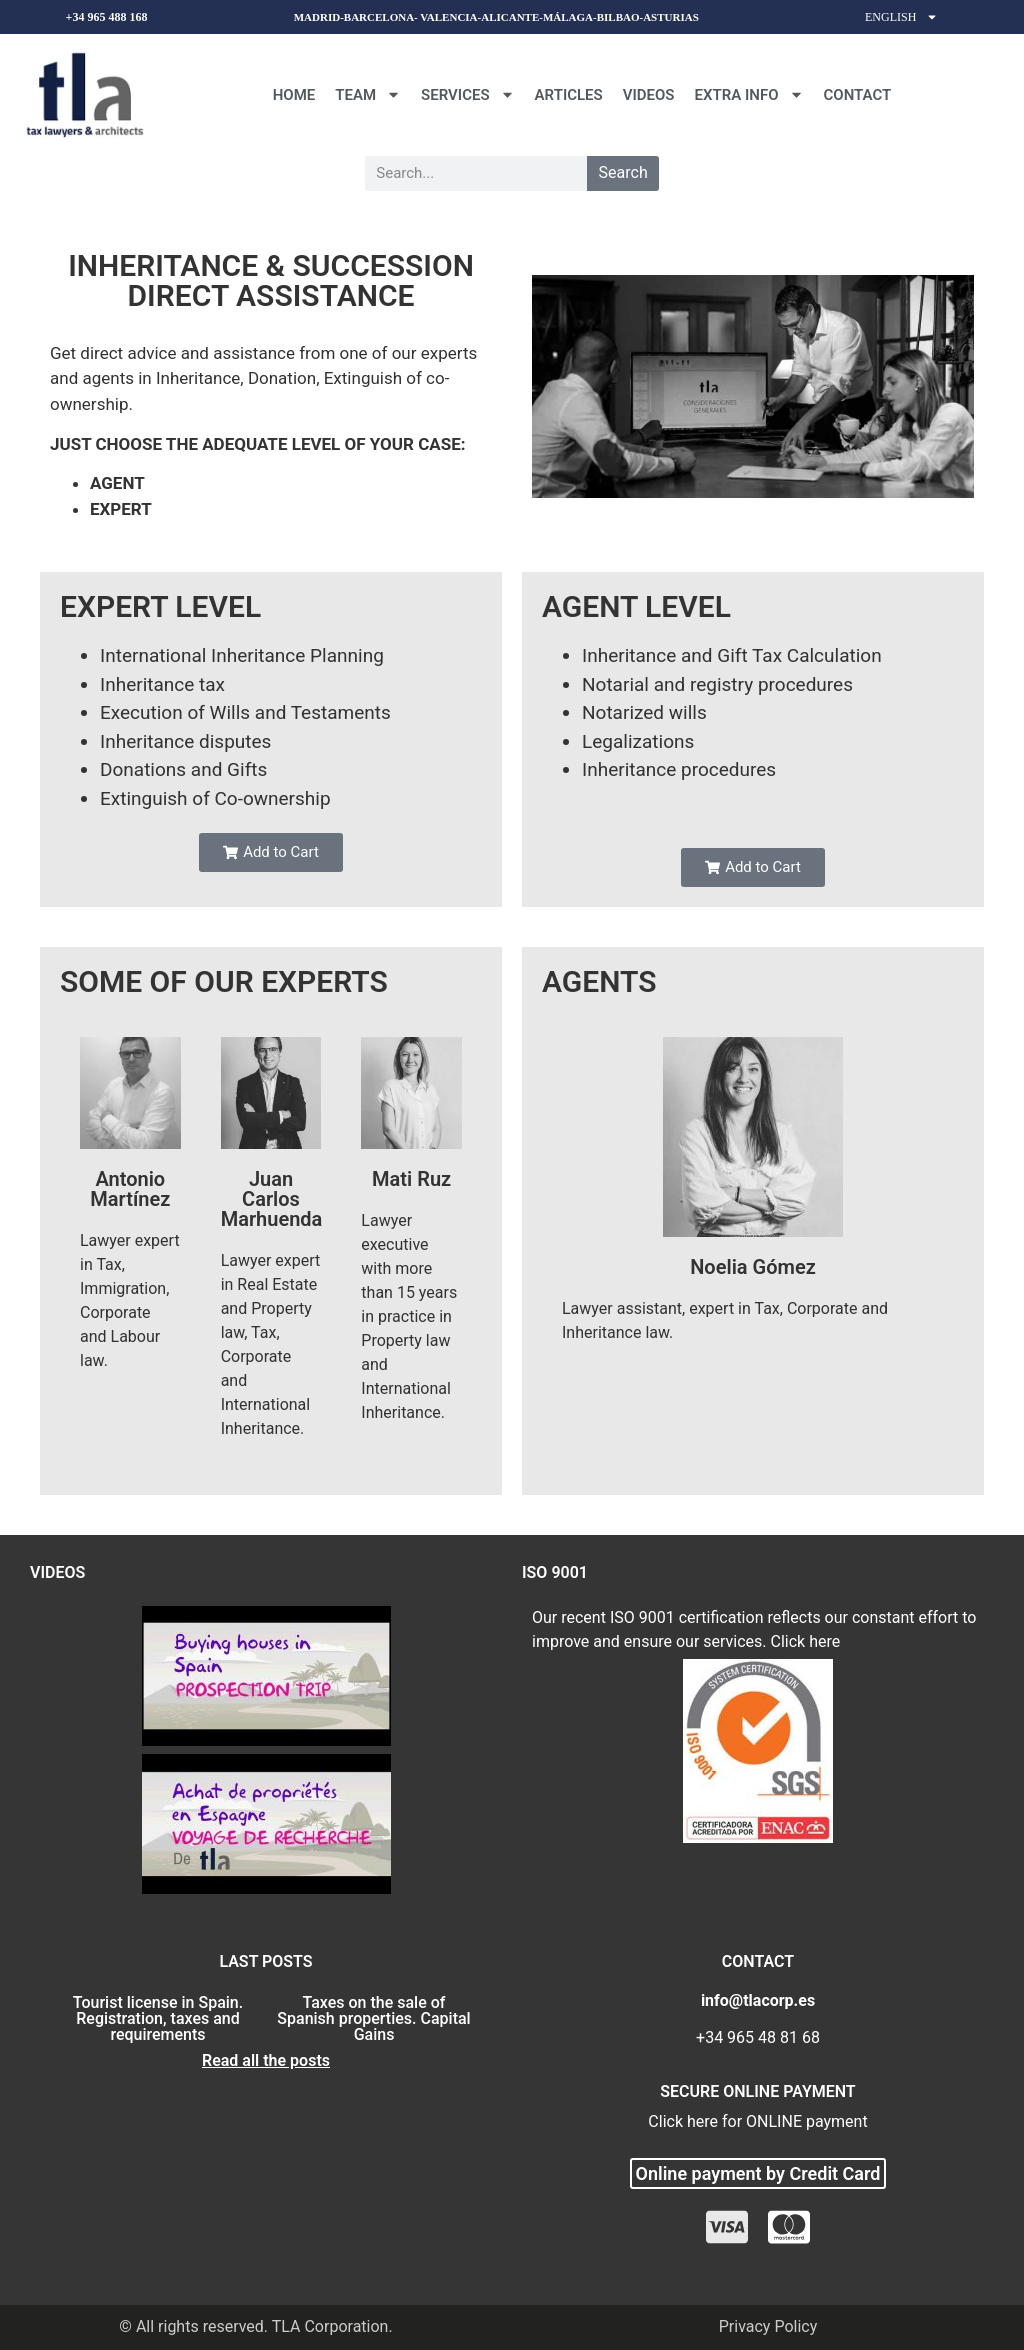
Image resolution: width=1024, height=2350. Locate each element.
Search (623, 172)
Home (294, 95)
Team (368, 94)
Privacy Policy (768, 2326)
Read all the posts (266, 2060)
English (901, 17)
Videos (649, 95)
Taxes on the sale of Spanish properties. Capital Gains (373, 2018)
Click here (806, 1641)
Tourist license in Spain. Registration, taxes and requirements (158, 2018)
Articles (569, 95)
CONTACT (858, 95)
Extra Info (749, 94)
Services (467, 94)
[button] (271, 852)
